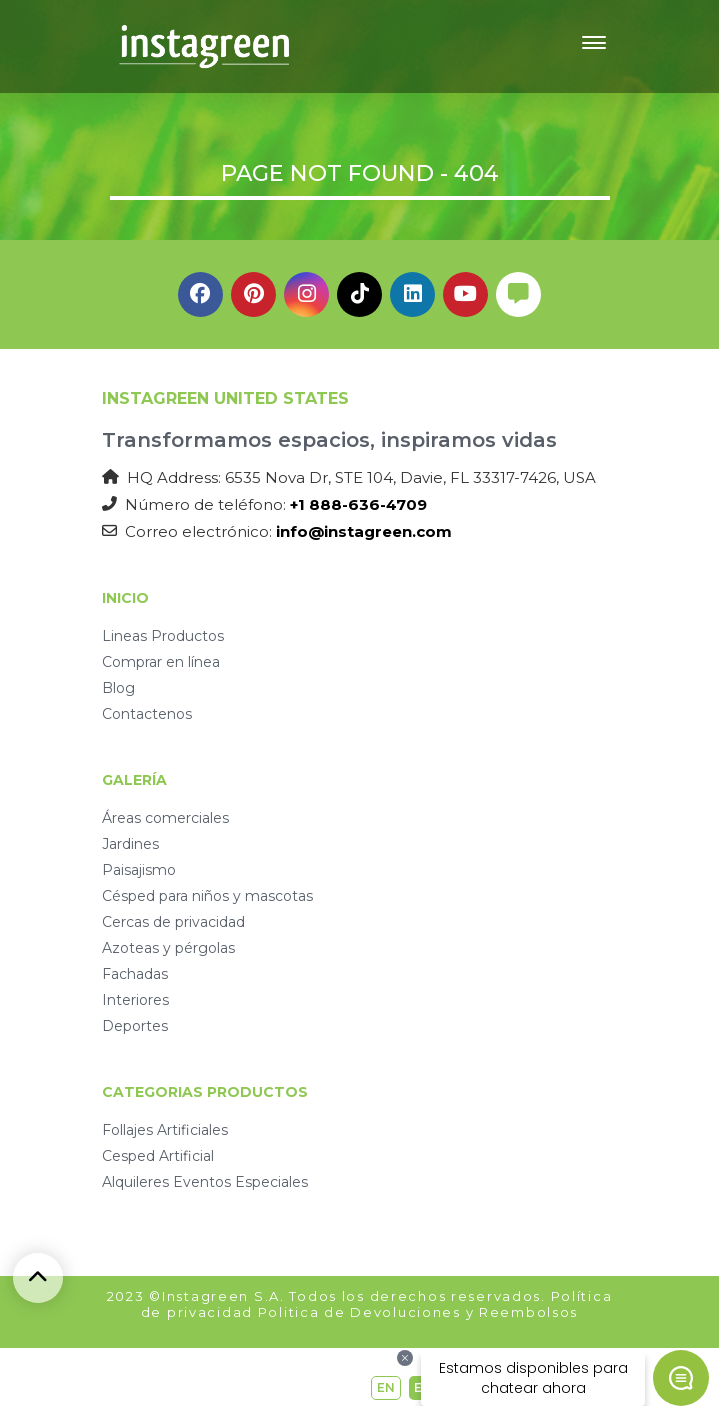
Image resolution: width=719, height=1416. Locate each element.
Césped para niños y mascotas (207, 896)
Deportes (135, 1026)
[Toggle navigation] (594, 46)
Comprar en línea (161, 662)
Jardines (130, 844)
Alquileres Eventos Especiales (205, 1182)
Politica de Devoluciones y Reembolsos (418, 1312)
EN (386, 1387)
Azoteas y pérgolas (168, 948)
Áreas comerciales (165, 818)
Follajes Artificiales (165, 1130)
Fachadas (135, 974)
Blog (118, 688)
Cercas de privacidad (173, 922)
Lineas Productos (163, 636)
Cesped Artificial (158, 1156)
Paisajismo (139, 870)
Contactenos (147, 714)
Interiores (135, 1000)
